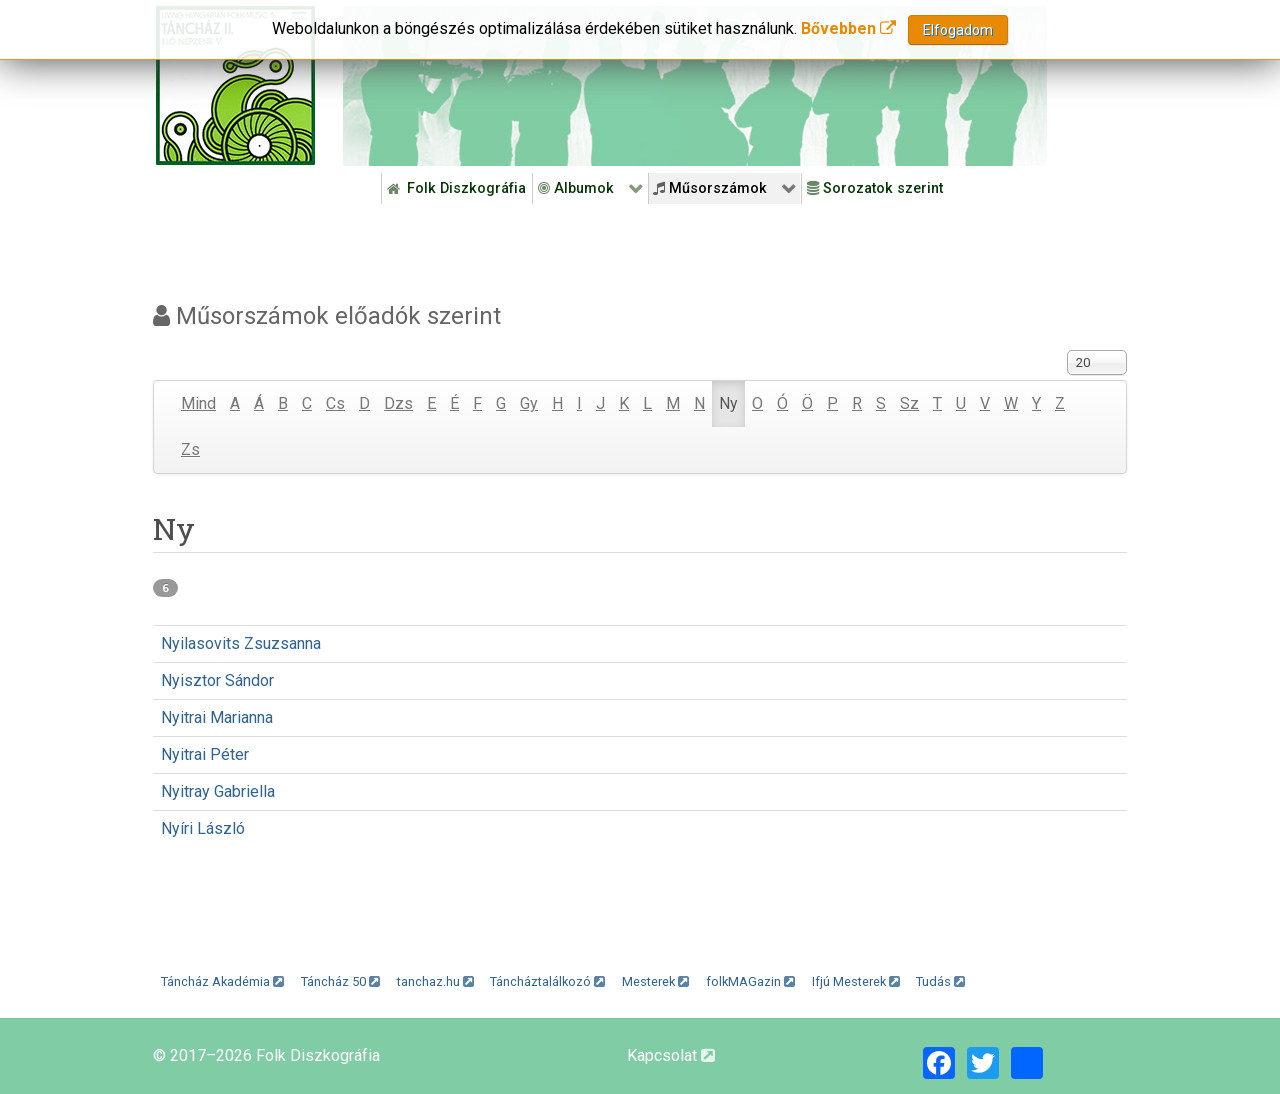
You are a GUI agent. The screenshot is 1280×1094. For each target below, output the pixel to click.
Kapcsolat (671, 1055)
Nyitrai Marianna (217, 717)
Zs (190, 449)
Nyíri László (203, 828)
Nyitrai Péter (205, 754)
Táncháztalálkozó (547, 981)
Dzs (398, 403)
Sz (909, 403)
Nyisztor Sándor (217, 680)
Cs (335, 403)
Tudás (940, 981)
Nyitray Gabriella (218, 791)
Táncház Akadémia (222, 981)
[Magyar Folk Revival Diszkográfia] (235, 85)
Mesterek (655, 981)
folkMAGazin (750, 981)
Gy (529, 403)
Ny (728, 403)
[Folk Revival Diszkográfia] (695, 86)
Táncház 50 (340, 981)
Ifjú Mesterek (856, 981)
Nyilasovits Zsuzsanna (241, 643)
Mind (198, 403)
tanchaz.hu (435, 981)
